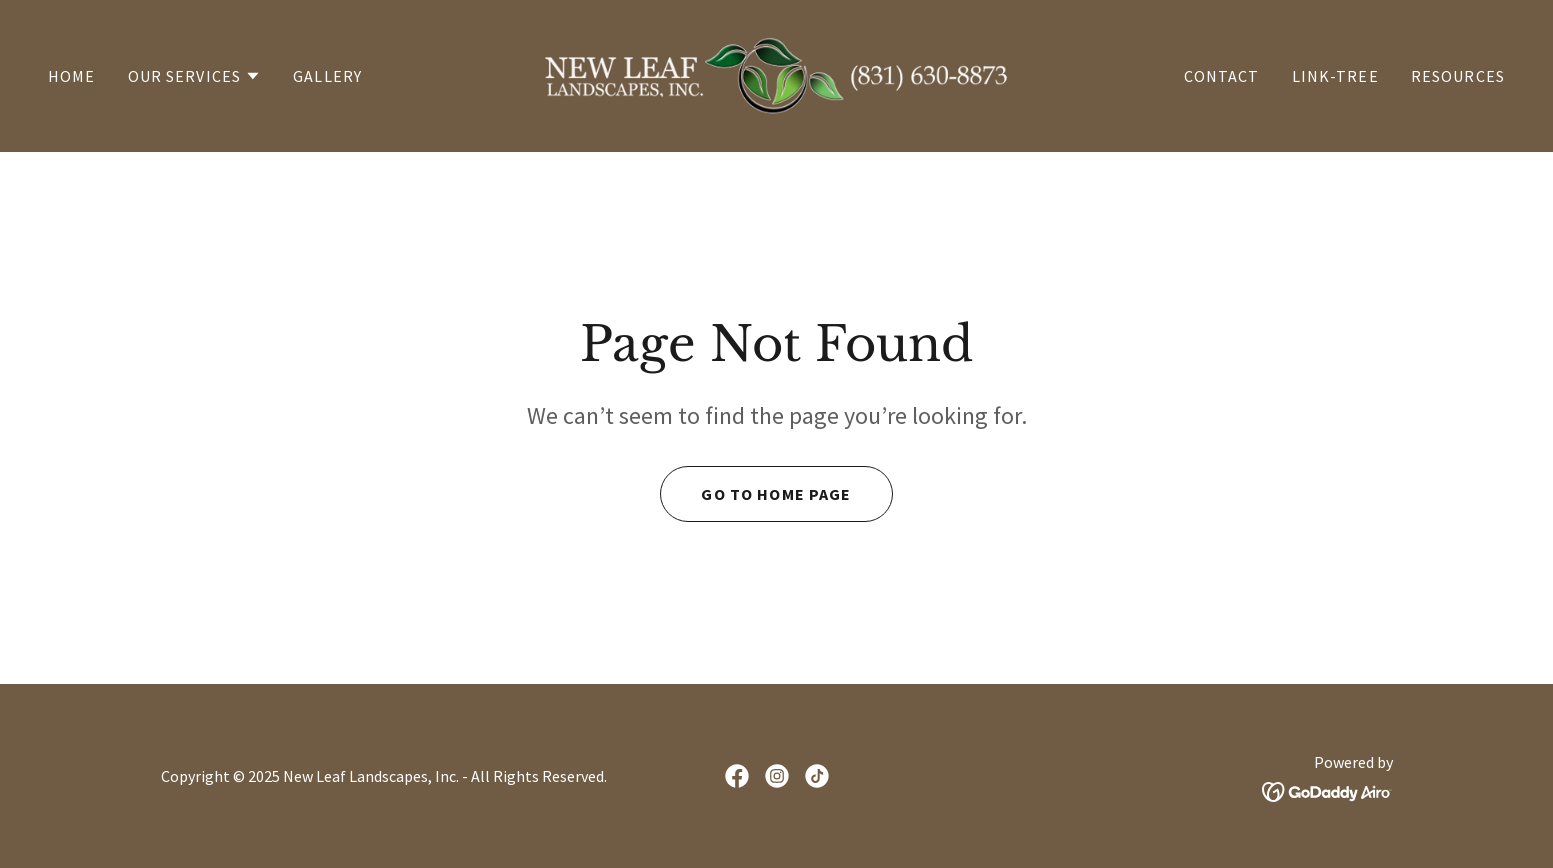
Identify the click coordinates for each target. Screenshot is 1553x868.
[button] (195, 76)
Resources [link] (1458, 76)
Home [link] (72, 76)
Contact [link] (1222, 76)
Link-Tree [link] (1335, 76)
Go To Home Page (776, 494)
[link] (777, 73)
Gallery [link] (327, 76)
